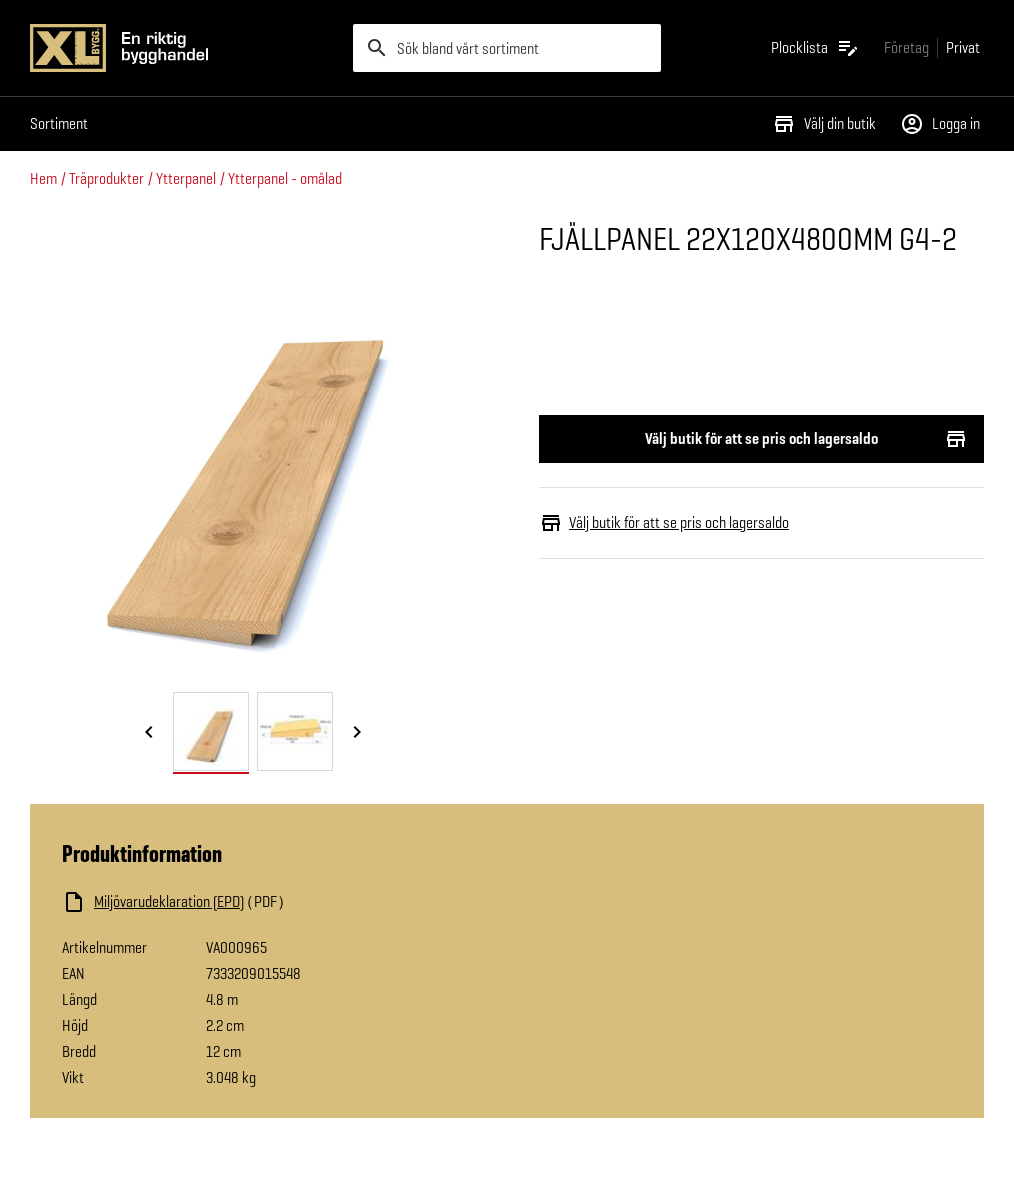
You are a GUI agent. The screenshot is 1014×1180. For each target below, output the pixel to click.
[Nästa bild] (357, 733)
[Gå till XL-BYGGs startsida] (183, 48)
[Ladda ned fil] (262, 902)
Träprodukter (106, 178)
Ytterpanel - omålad (285, 178)
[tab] (211, 731)
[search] (506, 48)
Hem (43, 178)
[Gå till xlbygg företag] (906, 47)
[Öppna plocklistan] (815, 48)
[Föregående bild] (149, 733)
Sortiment (59, 123)
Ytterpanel (186, 178)
